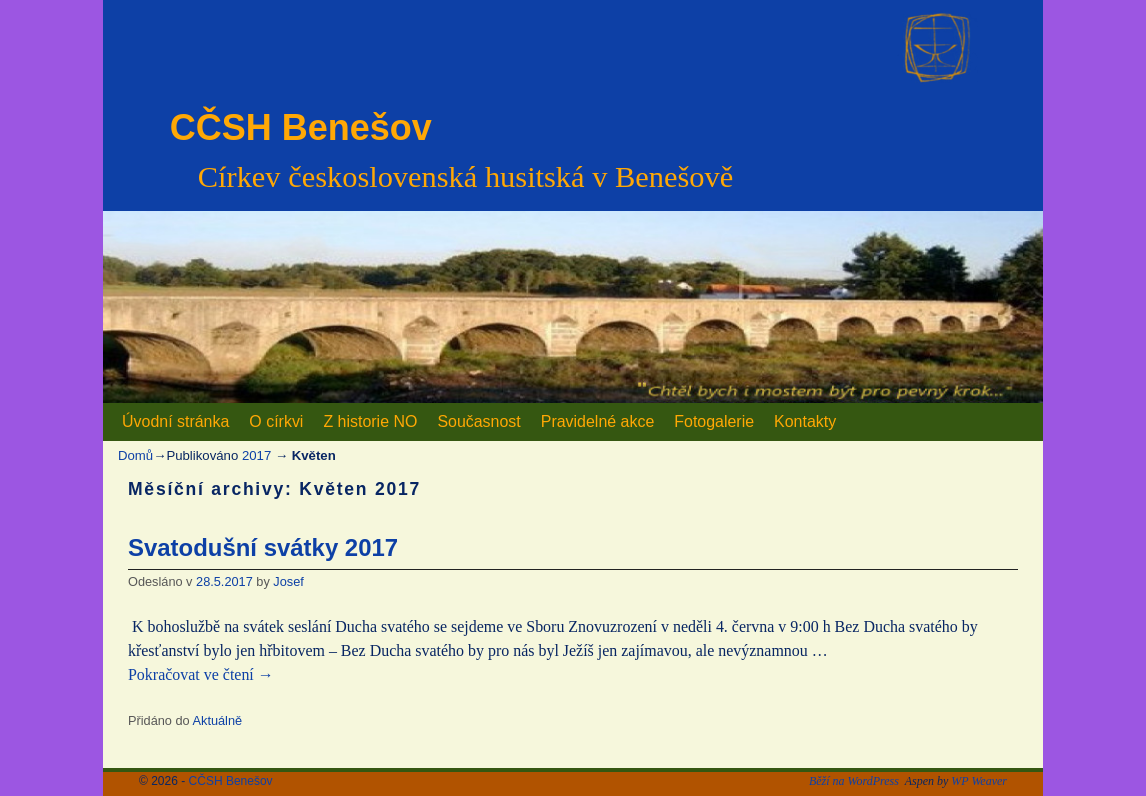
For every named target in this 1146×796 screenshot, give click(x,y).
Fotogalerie (714, 421)
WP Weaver (979, 781)
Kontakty (805, 421)
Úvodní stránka (175, 421)
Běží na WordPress (854, 781)
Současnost (478, 421)
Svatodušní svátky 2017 (263, 547)
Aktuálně (218, 720)
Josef (288, 581)
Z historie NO (370, 421)
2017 (256, 455)
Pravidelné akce (598, 421)
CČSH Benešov (301, 127)
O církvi (276, 421)
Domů (135, 455)
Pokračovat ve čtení (201, 674)
